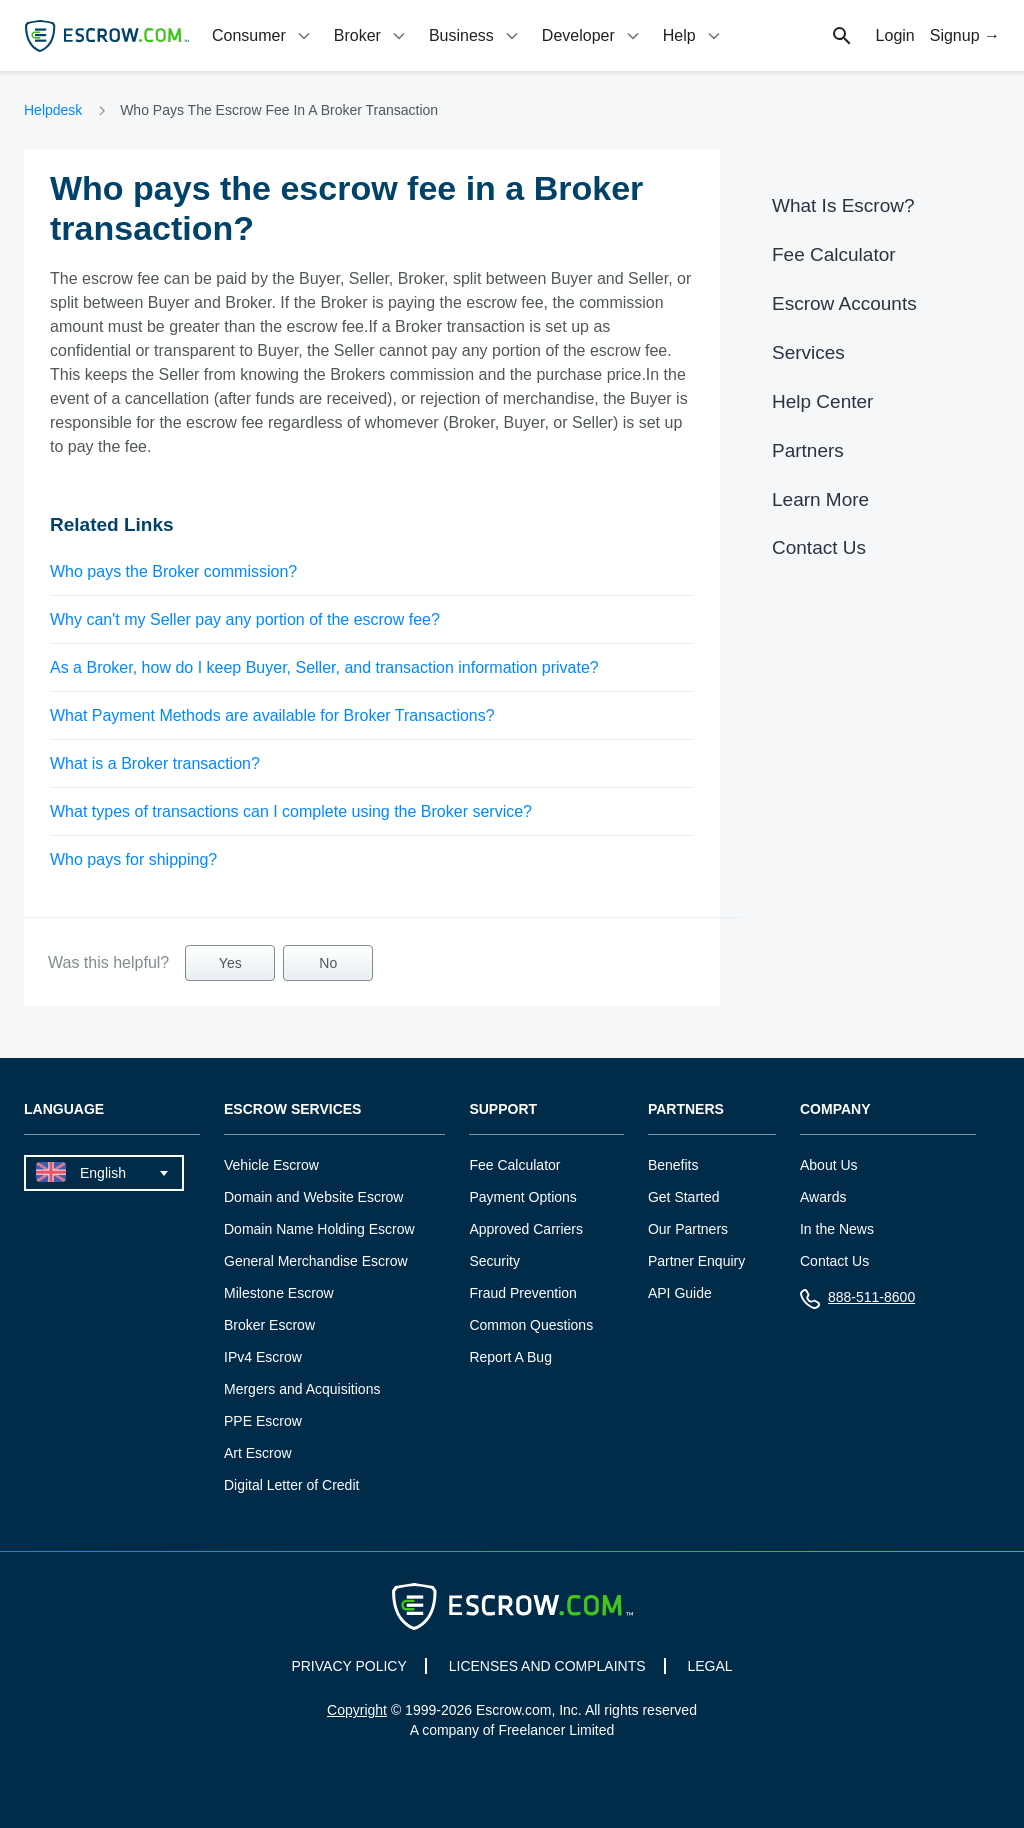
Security (494, 1261)
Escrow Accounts (844, 303)
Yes (230, 963)
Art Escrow (258, 1453)
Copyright (357, 1710)
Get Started (684, 1197)
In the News (837, 1229)
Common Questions (531, 1325)
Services (808, 352)
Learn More (820, 499)
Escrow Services (292, 1109)
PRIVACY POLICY (348, 1666)
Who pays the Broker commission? (173, 571)
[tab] (263, 35)
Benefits (673, 1165)
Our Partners (688, 1229)
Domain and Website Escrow (313, 1197)
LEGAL (709, 1666)
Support (503, 1109)
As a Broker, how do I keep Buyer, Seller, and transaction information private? (324, 667)
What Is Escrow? (843, 205)
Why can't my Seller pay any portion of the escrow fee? (245, 619)
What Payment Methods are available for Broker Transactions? (272, 715)
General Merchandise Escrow (316, 1261)
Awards (823, 1197)
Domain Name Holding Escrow (319, 1229)
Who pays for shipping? (133, 859)
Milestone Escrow (279, 1293)
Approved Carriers (526, 1229)
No (328, 963)
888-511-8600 (857, 1301)
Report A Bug (510, 1357)
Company (835, 1109)
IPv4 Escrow (263, 1357)
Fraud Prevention (522, 1293)
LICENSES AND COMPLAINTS (547, 1666)
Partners (808, 450)
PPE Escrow (263, 1421)
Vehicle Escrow (271, 1165)
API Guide (680, 1293)
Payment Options (522, 1197)
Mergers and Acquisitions (302, 1389)
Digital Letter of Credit (291, 1485)
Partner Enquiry (696, 1261)
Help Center (822, 401)
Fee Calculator (834, 254)
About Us (829, 1165)
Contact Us (819, 547)
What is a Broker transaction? (155, 763)
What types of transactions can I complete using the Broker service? (291, 811)
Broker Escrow (269, 1325)
